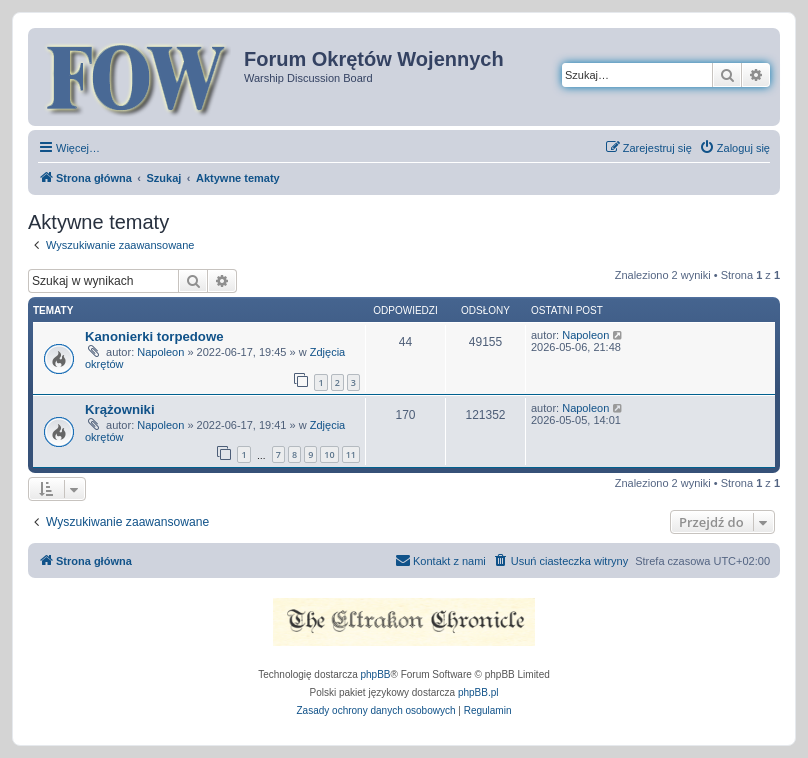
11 (351, 454)
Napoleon (160, 352)
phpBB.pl (478, 692)
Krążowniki (120, 409)
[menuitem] (734, 148)
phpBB (376, 674)
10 (329, 454)
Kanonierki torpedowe (154, 336)
